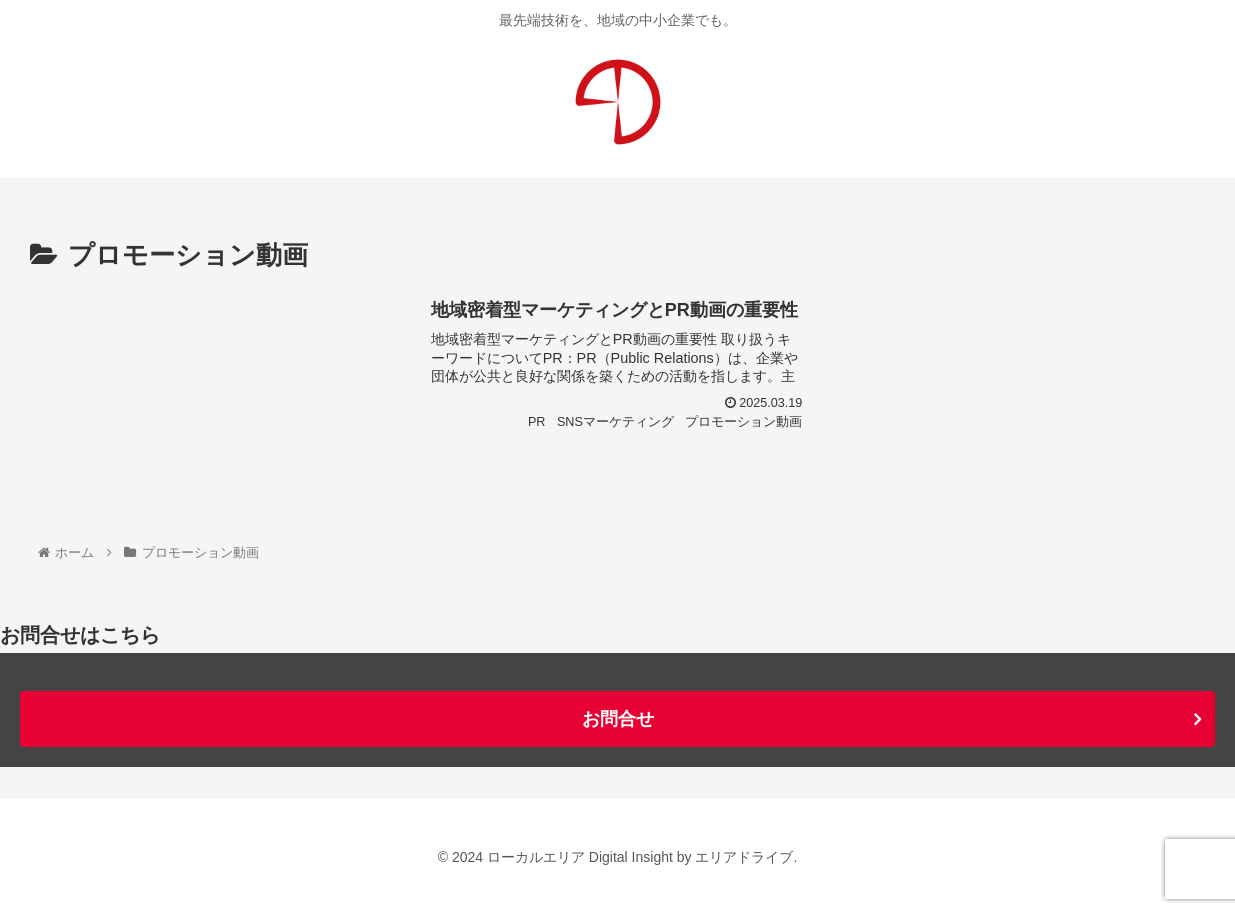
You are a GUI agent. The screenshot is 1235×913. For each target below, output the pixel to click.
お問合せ (618, 719)
